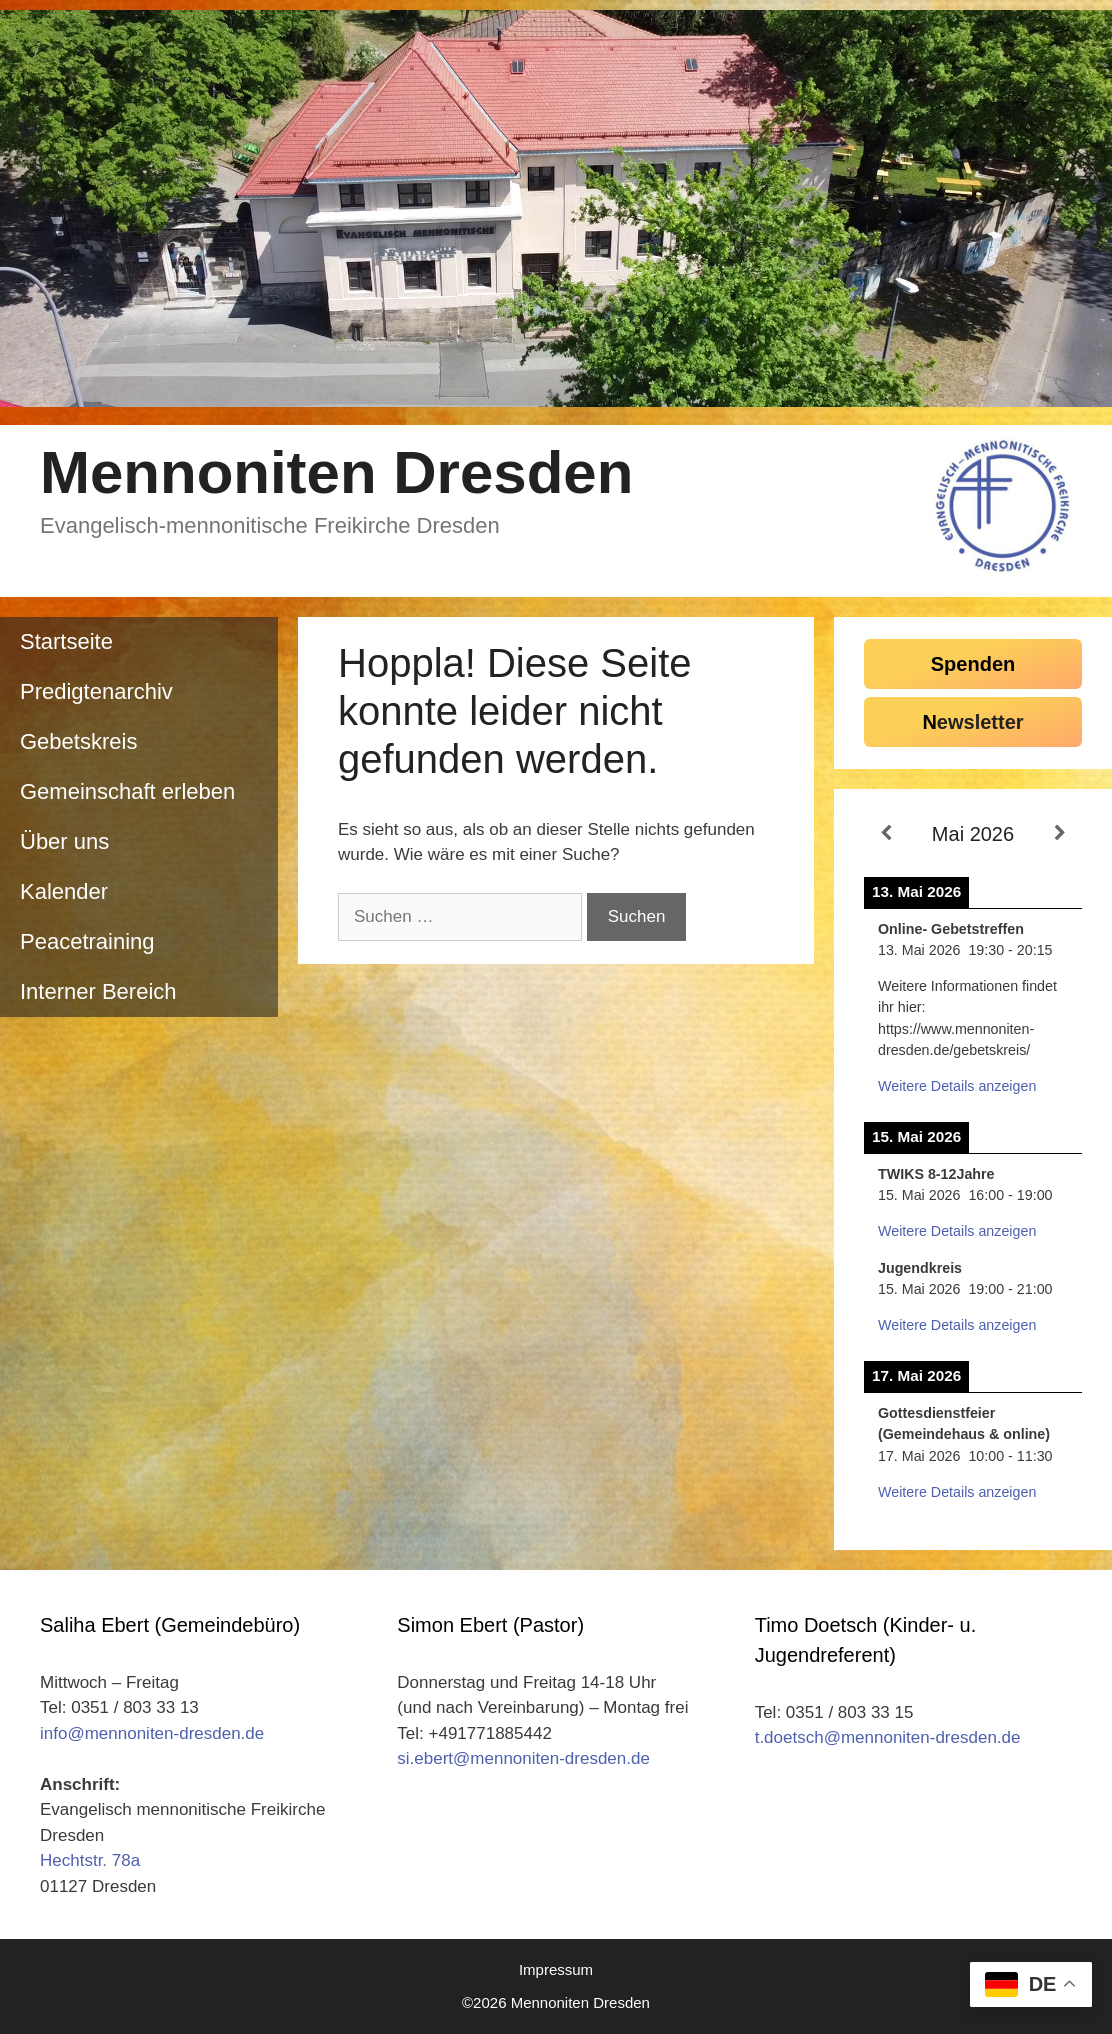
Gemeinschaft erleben (127, 791)
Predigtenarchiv (96, 691)
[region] (556, 208)
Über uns (64, 841)
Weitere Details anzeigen (957, 1086)
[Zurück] (886, 834)
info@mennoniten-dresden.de (152, 1733)
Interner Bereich (98, 991)
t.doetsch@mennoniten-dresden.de (888, 1737)
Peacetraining (87, 941)
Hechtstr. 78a (90, 1860)
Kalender (64, 891)
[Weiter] (1060, 834)
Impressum (556, 1969)
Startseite (66, 641)
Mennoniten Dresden (336, 472)
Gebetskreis (78, 741)
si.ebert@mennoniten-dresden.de (523, 1758)
